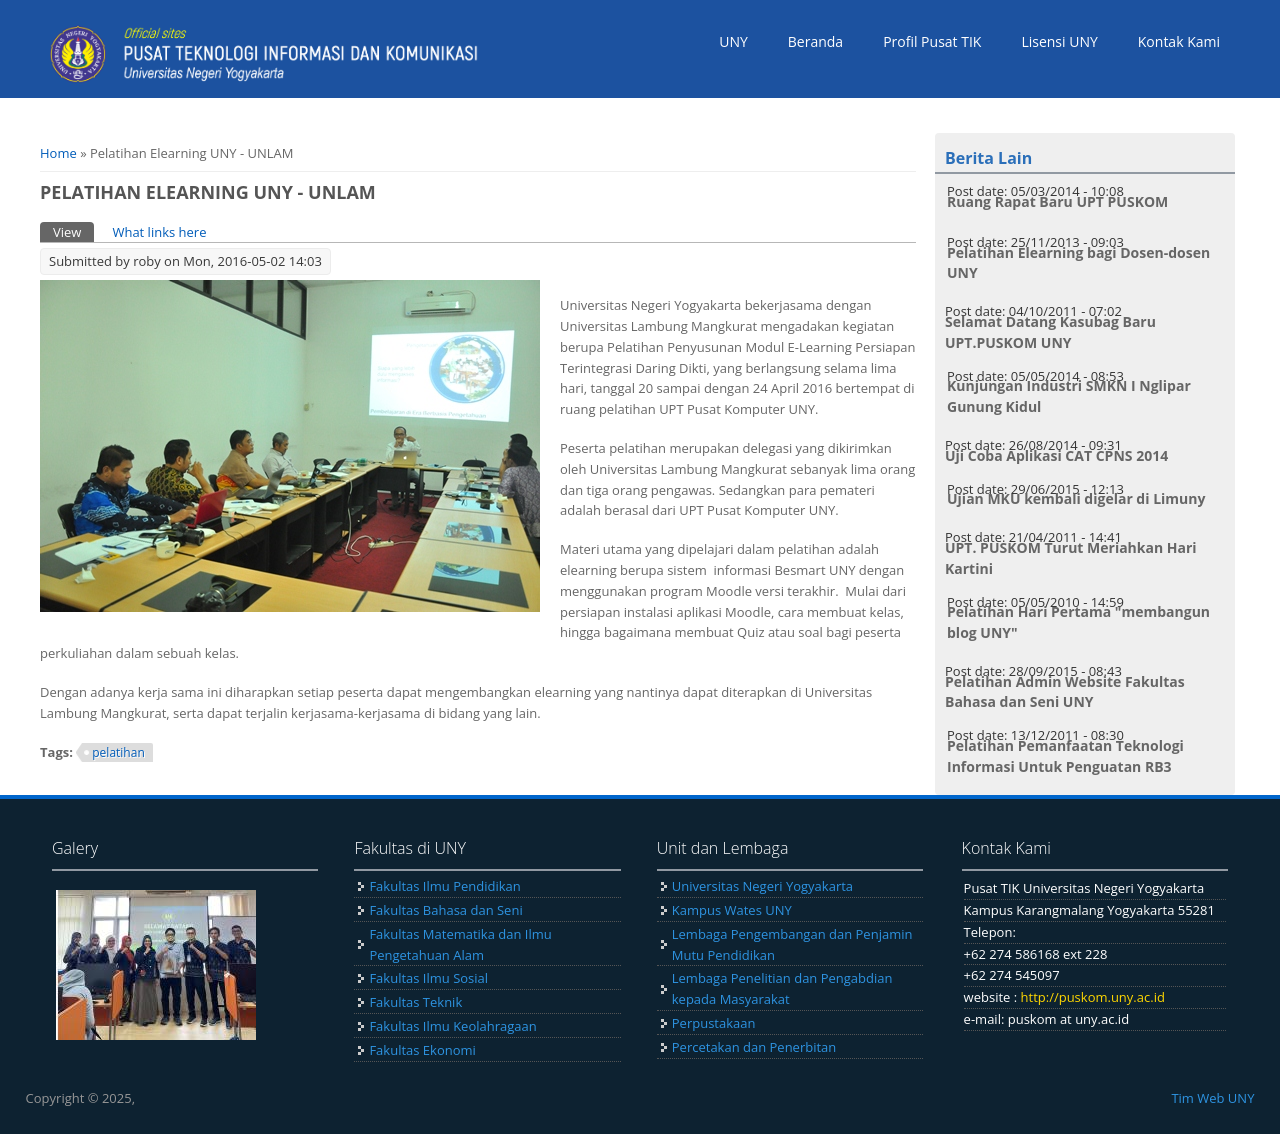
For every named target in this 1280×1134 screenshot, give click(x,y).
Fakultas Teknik (415, 1002)
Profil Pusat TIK (932, 41)
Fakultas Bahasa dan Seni (445, 910)
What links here (159, 232)
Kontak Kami (1179, 41)
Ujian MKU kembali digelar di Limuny (1076, 498)
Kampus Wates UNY (732, 910)
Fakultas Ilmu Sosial (428, 978)
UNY (733, 41)
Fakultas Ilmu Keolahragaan (452, 1026)
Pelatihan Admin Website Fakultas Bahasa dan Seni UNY (1065, 692)
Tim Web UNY (1212, 1098)
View (73, 231)
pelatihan (118, 752)
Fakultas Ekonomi (422, 1050)
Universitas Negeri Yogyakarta (762, 886)
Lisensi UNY (1059, 41)
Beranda (815, 41)
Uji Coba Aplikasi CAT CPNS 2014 (1056, 455)
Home (58, 153)
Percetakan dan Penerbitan (754, 1047)
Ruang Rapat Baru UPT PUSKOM (1057, 201)
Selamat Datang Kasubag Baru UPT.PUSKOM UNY (1050, 332)
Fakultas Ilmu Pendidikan (444, 886)
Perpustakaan (714, 1023)
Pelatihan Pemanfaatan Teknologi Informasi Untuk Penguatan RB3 (1065, 756)
